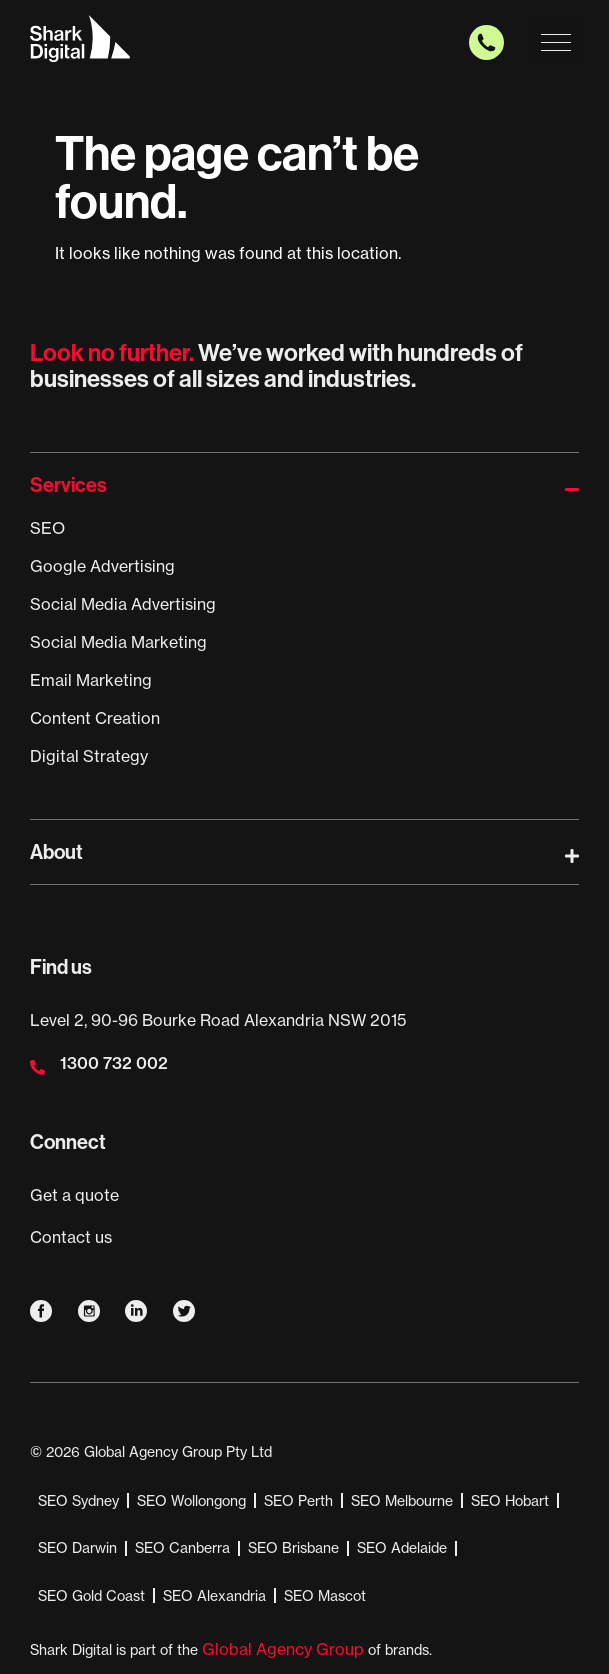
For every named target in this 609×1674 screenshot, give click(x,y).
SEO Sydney (78, 1501)
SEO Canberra (182, 1548)
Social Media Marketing (118, 642)
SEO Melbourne (402, 1501)
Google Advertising (102, 566)
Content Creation (95, 718)
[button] (556, 40)
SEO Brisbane (293, 1548)
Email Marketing (91, 680)
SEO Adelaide (402, 1548)
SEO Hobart (510, 1501)
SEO (47, 528)
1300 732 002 (114, 1063)
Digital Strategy (89, 756)
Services (68, 485)
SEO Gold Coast (91, 1596)
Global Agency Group (283, 1649)
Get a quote (74, 1195)
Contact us (71, 1237)
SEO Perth (298, 1501)
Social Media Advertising (123, 604)
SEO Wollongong (191, 1501)
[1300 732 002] (37, 1067)
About (56, 852)
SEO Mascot (325, 1596)
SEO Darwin (77, 1548)
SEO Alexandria (214, 1596)
